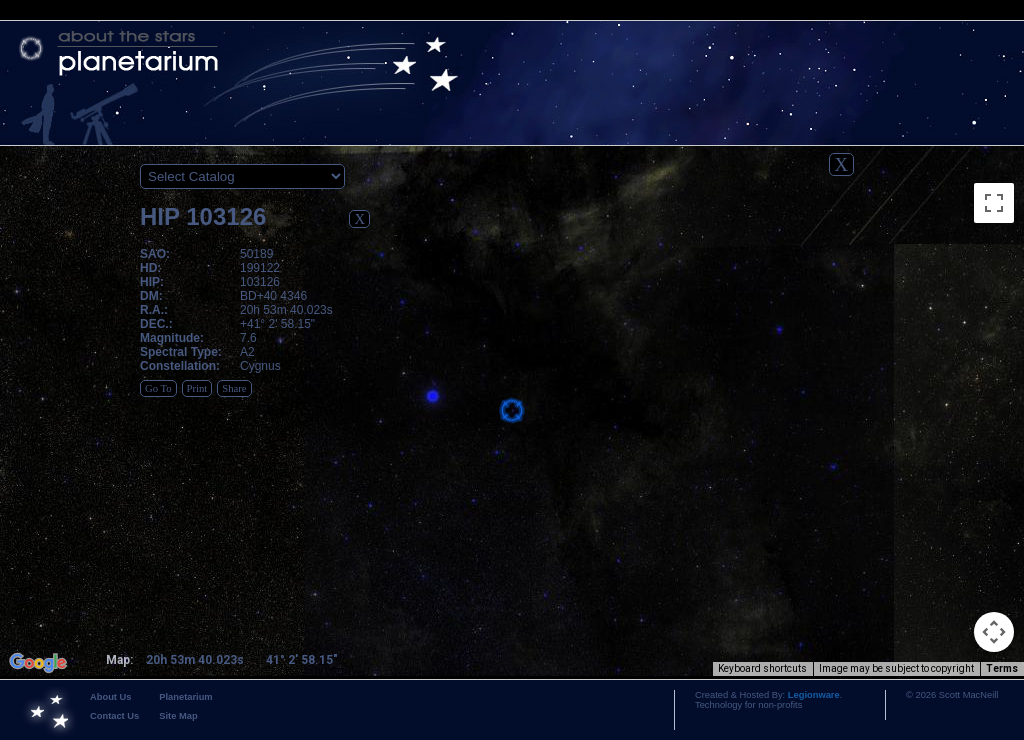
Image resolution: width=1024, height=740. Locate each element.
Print (197, 388)
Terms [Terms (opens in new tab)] (1002, 668)
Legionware (814, 695)
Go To (158, 388)
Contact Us (114, 716)
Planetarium (185, 697)
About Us (110, 697)
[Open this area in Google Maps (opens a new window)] (38, 663)
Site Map (178, 716)
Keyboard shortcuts (762, 668)
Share (234, 388)
